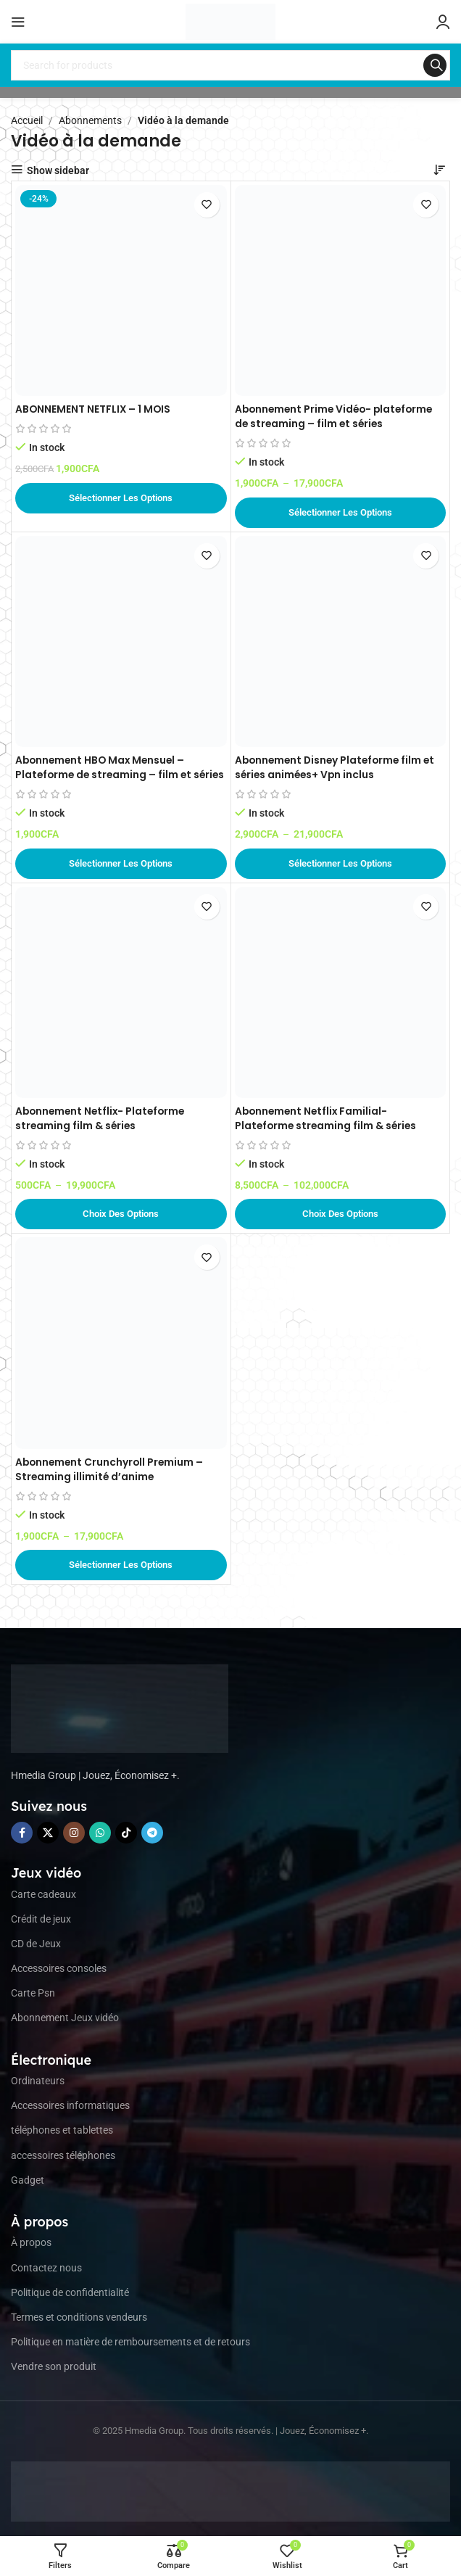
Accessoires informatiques (70, 2105)
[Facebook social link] (22, 1833)
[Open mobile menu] (18, 21)
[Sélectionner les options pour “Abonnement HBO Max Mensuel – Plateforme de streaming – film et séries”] (121, 864)
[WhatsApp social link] (100, 1833)
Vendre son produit (53, 2366)
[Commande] (439, 170)
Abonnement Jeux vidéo (65, 2017)
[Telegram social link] (152, 1833)
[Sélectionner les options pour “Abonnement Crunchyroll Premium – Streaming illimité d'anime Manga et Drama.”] (121, 1565)
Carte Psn (33, 1993)
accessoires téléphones (63, 2155)
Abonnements (90, 120)
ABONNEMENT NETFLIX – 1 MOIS (94, 409)
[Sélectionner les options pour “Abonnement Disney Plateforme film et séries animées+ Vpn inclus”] (341, 864)
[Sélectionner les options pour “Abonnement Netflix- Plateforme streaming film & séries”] (121, 1214)
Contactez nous (46, 2268)
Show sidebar (58, 170)
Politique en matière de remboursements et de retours (130, 2342)
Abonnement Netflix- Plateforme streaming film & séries (103, 1118)
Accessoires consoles (59, 1968)
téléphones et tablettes (62, 2130)
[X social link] (48, 1833)
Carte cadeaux (43, 1894)
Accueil (27, 120)
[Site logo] (230, 21)
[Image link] (119, 1708)
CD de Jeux (36, 1943)
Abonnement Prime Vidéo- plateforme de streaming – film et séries (337, 416)
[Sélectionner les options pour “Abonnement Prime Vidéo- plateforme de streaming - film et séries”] (341, 513)
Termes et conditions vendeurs (79, 2317)
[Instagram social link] (74, 1833)
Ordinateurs (38, 2080)
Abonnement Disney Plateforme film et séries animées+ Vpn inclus (338, 767)
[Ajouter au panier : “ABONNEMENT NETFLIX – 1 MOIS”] (121, 498)
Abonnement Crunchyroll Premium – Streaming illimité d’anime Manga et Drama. (111, 1476)
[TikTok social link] (126, 1833)
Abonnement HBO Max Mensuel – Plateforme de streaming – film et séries (105, 774)
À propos (31, 2242)
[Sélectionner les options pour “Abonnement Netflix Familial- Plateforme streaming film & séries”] (341, 1214)
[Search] (230, 65)
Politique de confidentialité (70, 2292)
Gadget (27, 2180)
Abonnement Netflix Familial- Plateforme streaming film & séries (327, 1118)
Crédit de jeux (41, 1919)
